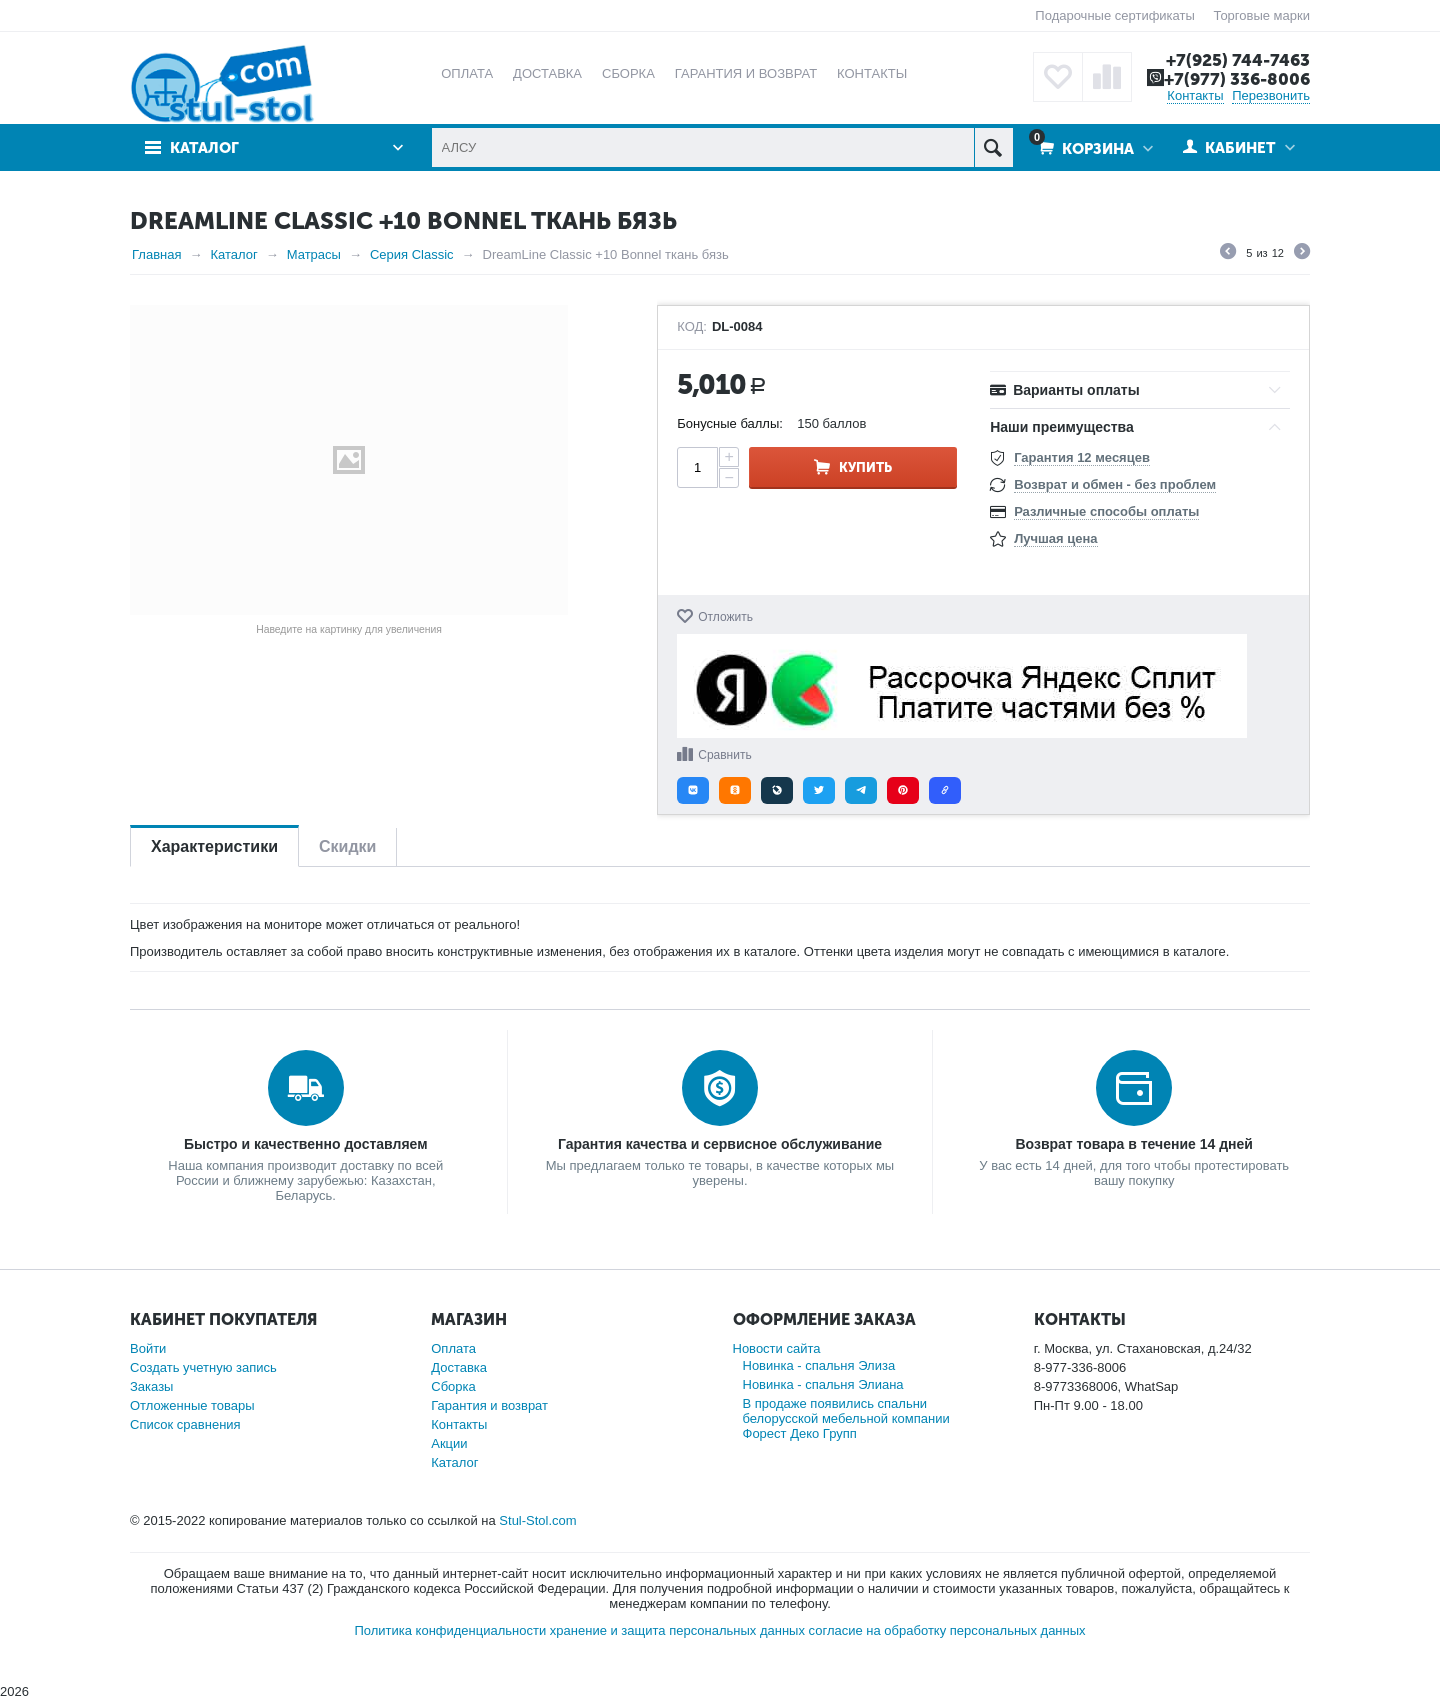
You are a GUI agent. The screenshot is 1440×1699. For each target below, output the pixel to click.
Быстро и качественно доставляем (306, 1144)
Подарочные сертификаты (1114, 15)
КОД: (692, 327)
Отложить (725, 617)
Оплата (453, 1348)
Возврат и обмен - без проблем (1115, 484)
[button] (693, 790)
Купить (865, 467)
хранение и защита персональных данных (677, 1630)
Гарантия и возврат (489, 1405)
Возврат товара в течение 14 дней (1133, 1144)
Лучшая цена (1055, 538)
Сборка (453, 1386)
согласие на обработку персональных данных (947, 1630)
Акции (449, 1443)
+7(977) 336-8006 (1237, 79)
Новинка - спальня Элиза (819, 1365)
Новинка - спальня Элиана (823, 1384)
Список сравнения (185, 1424)
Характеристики (214, 846)
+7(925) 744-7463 (1238, 60)
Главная (156, 254)
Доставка (459, 1367)
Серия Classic (412, 254)
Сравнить (724, 755)
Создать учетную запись (203, 1367)
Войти (148, 1348)
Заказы (151, 1386)
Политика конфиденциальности (450, 1630)
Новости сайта (777, 1348)
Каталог (204, 148)
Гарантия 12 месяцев (1082, 457)
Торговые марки (1261, 15)
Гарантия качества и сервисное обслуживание (720, 1144)
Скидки (347, 846)
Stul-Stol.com (537, 1520)
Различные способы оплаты (1106, 511)
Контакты (1195, 95)
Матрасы (314, 254)
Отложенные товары (192, 1405)
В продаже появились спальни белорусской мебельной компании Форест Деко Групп (846, 1418)
